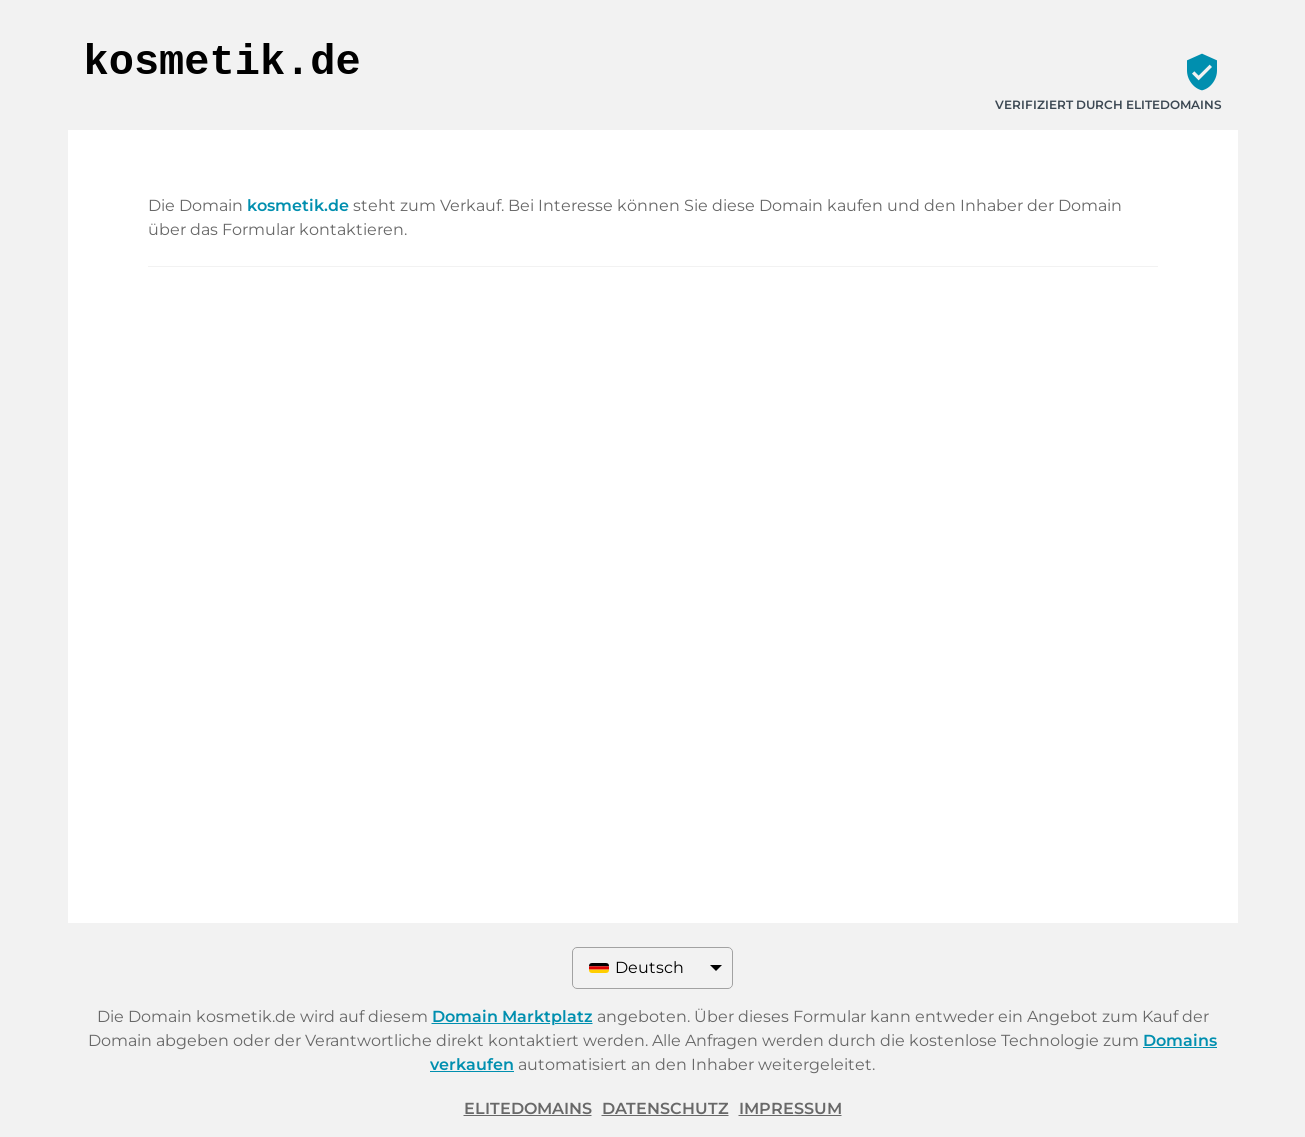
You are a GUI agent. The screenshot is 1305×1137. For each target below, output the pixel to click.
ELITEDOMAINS (528, 1108)
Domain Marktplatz (512, 1016)
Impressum (790, 1108)
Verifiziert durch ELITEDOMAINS (1108, 104)
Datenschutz (665, 1108)
